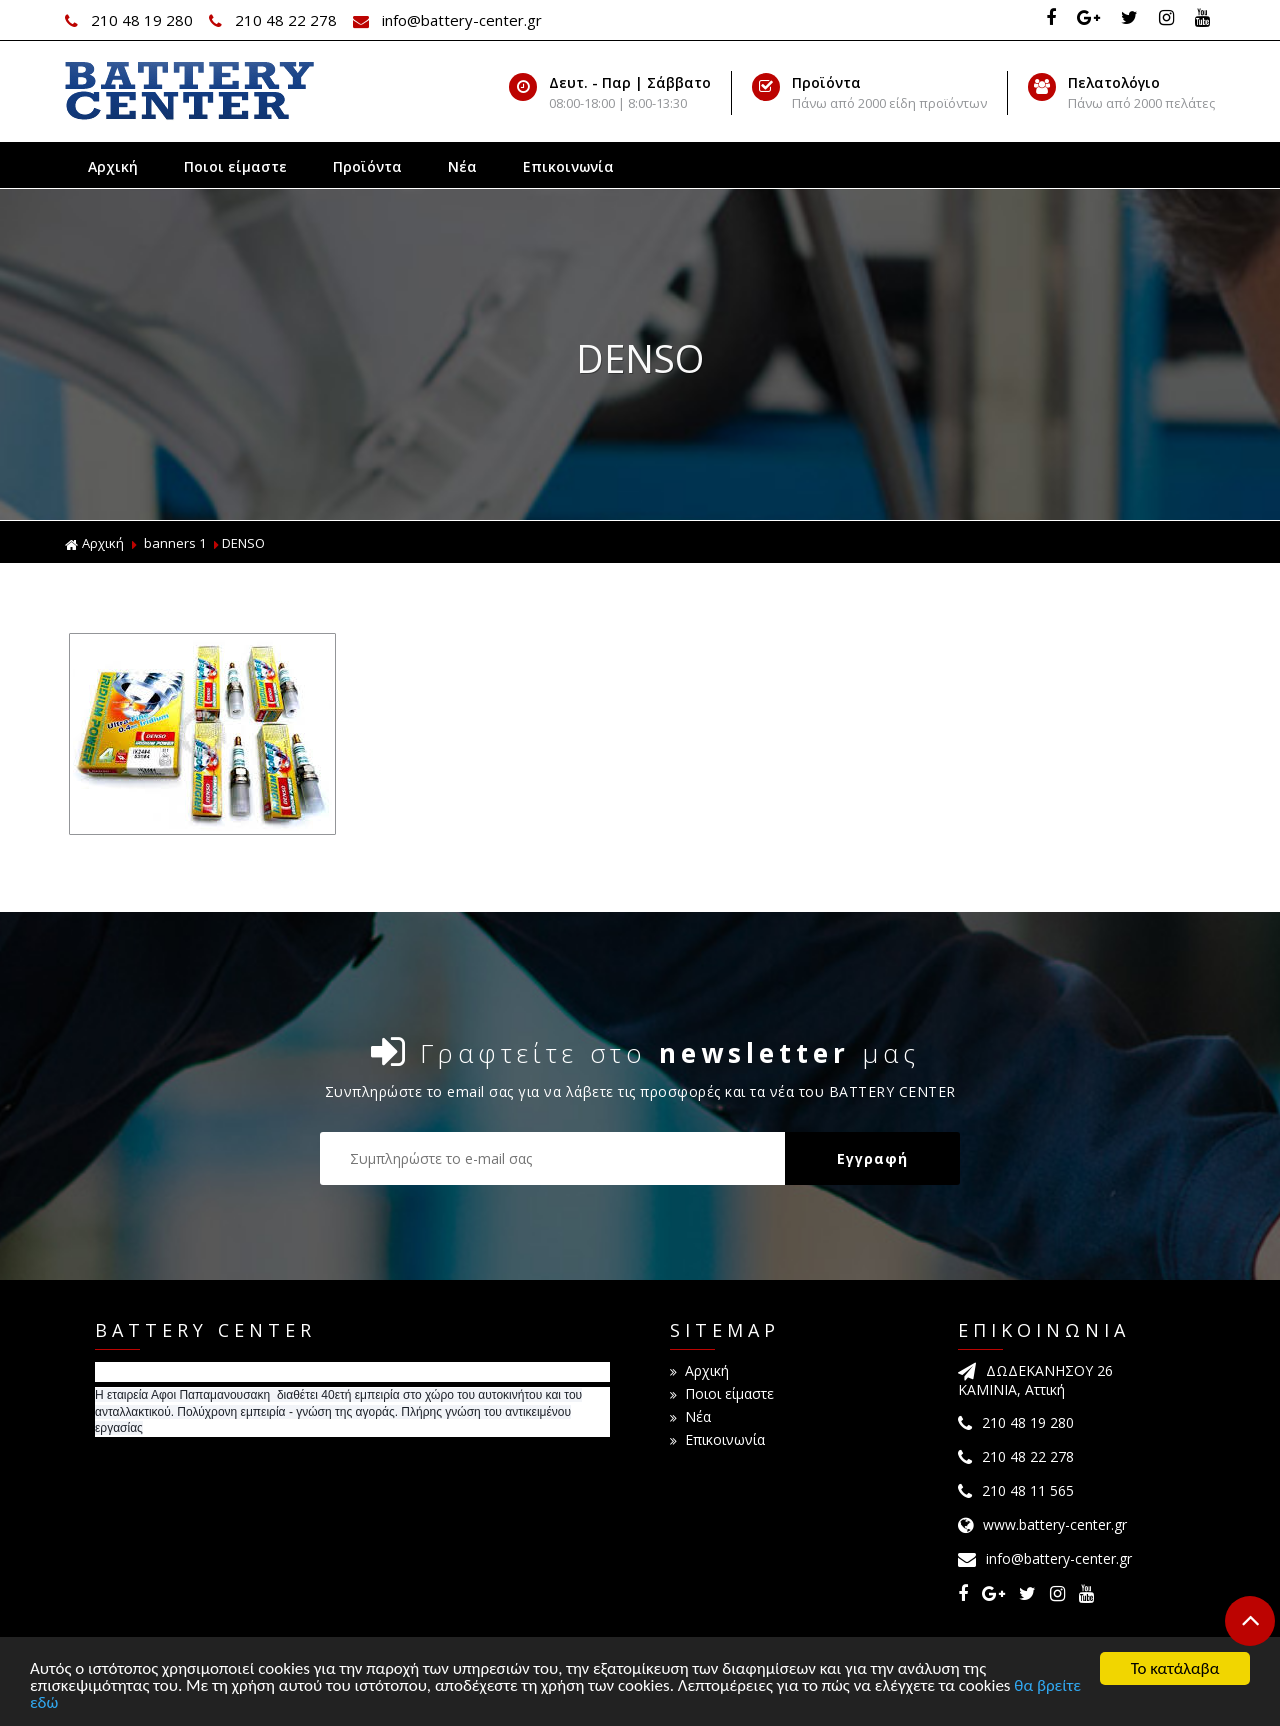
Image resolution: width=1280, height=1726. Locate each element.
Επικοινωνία (568, 166)
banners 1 (175, 543)
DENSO (243, 543)
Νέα (462, 166)
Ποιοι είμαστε (235, 166)
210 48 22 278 (275, 20)
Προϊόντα (367, 166)
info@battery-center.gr (447, 20)
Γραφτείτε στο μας (645, 1052)
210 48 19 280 (131, 20)
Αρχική (113, 166)
